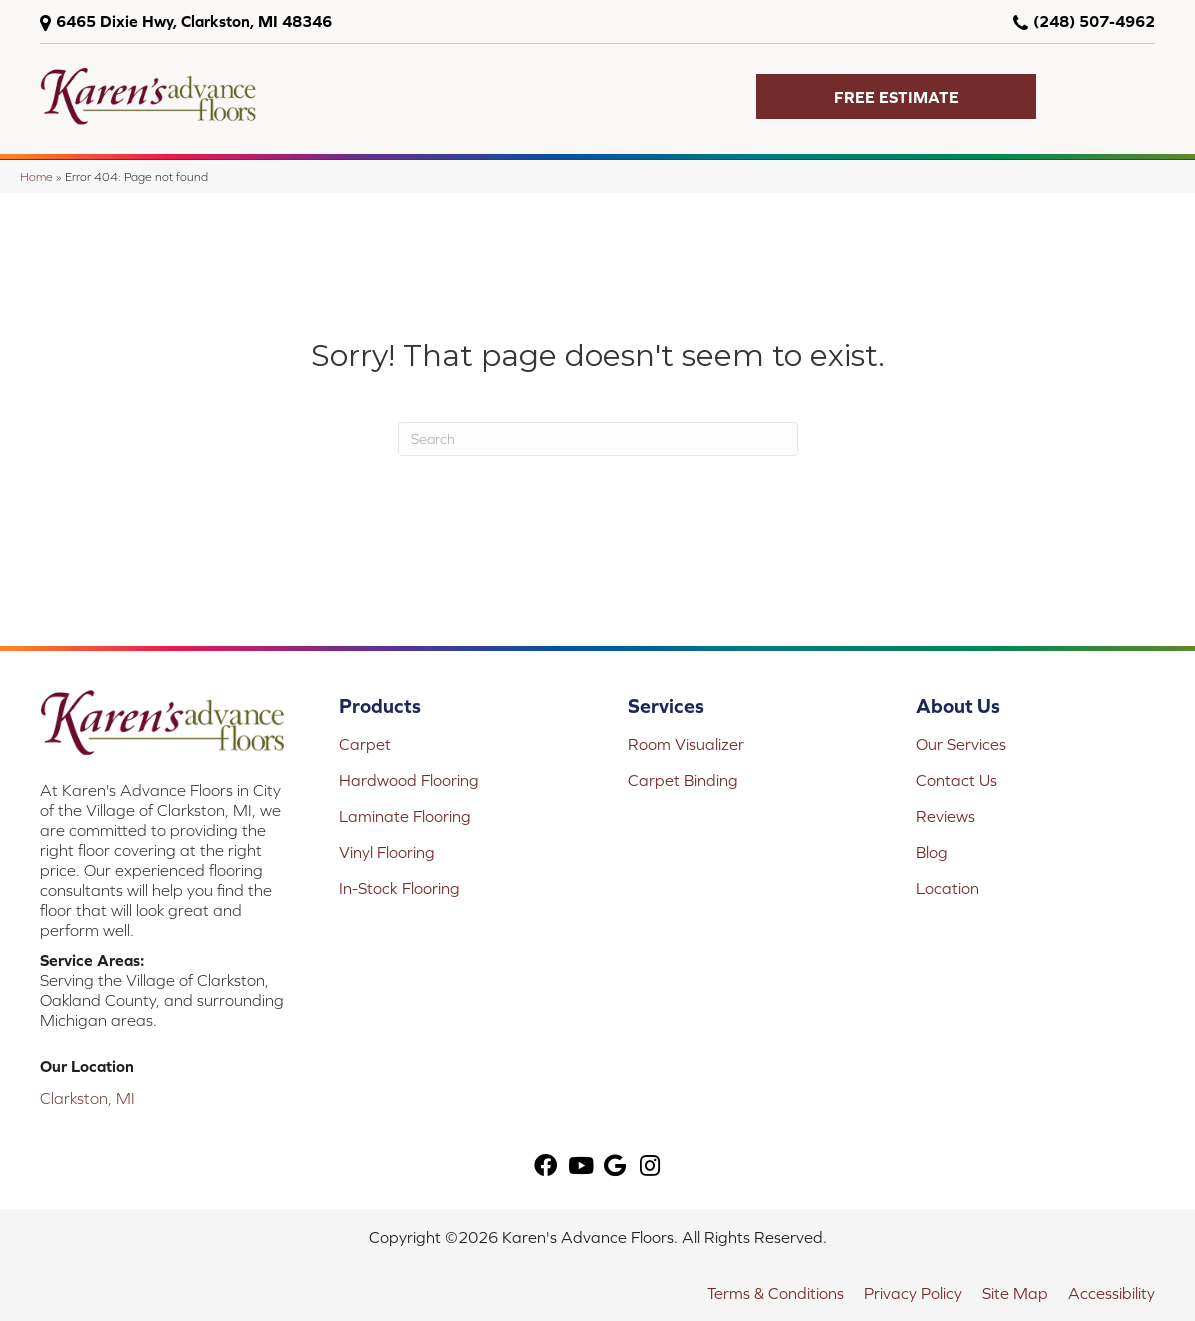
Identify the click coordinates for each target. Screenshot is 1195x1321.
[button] (896, 96)
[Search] (598, 439)
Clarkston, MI (87, 1098)
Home (36, 176)
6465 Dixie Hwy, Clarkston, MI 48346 (194, 21)
